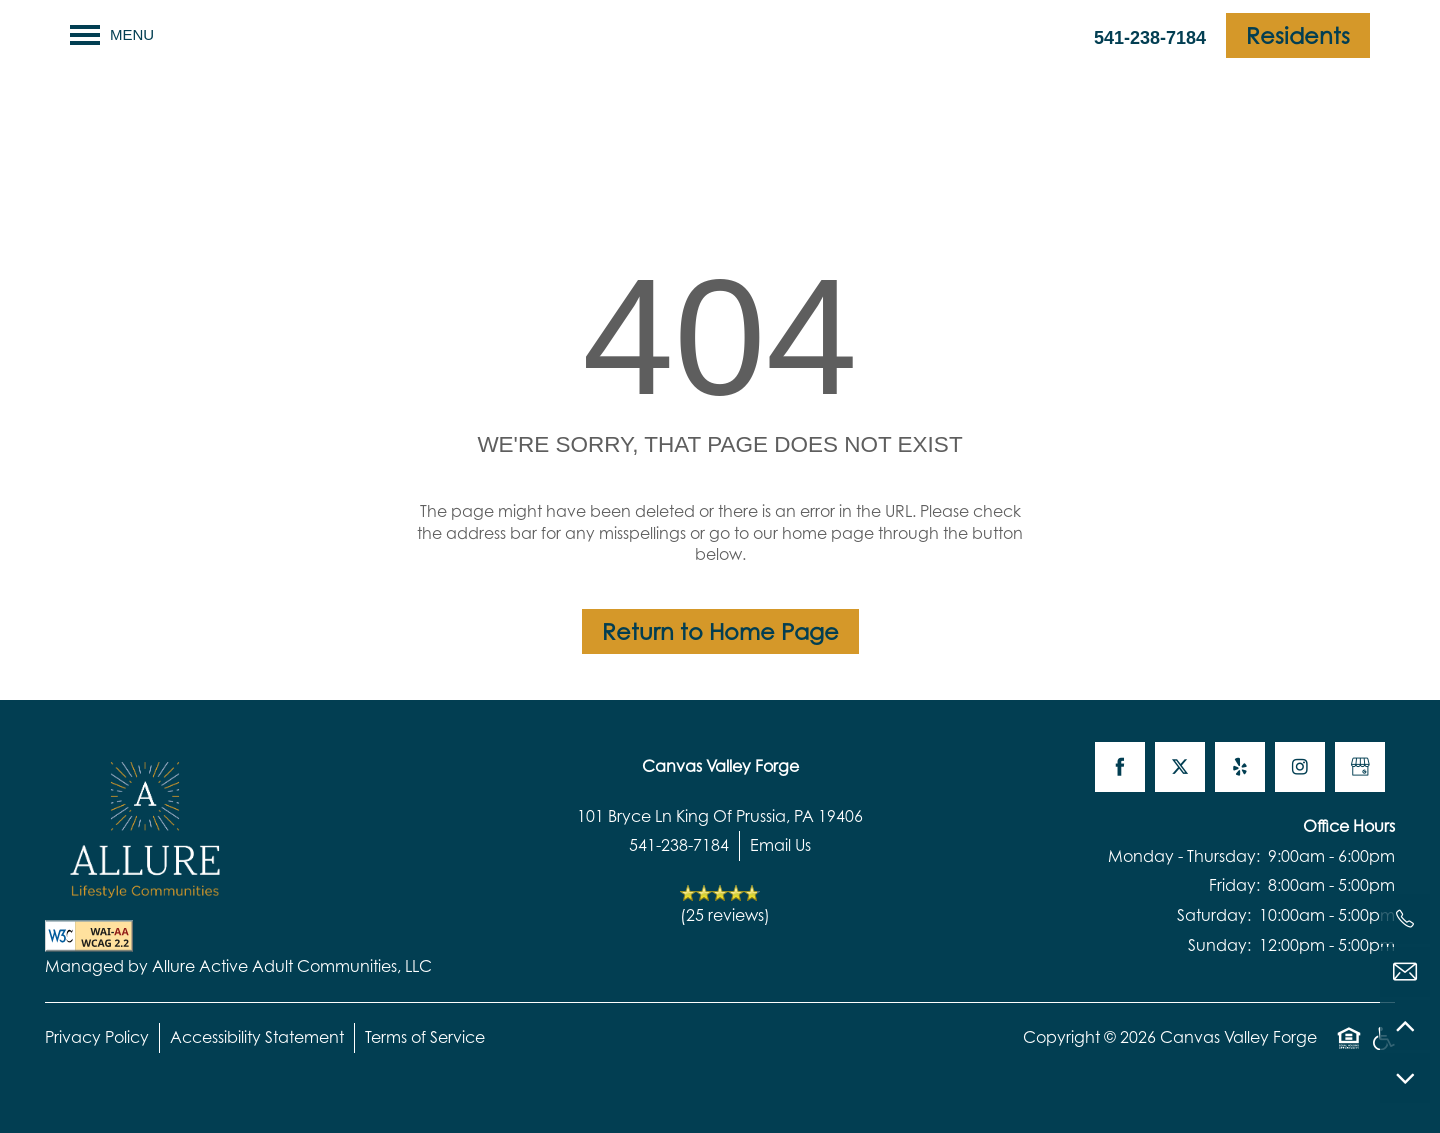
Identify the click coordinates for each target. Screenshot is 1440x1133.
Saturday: (1214, 915)
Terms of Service (425, 1037)
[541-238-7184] (1405, 919)
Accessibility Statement (257, 1037)
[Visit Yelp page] (1240, 767)
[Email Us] (1405, 972)
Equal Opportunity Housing (1349, 1048)
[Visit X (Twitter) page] (1180, 767)
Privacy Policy (97, 1037)
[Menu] (112, 35)
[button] (1298, 35)
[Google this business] (1360, 767)
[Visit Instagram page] (1300, 767)
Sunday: (1219, 945)
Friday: (1234, 885)
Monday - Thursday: (1184, 856)
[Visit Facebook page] (1120, 767)
